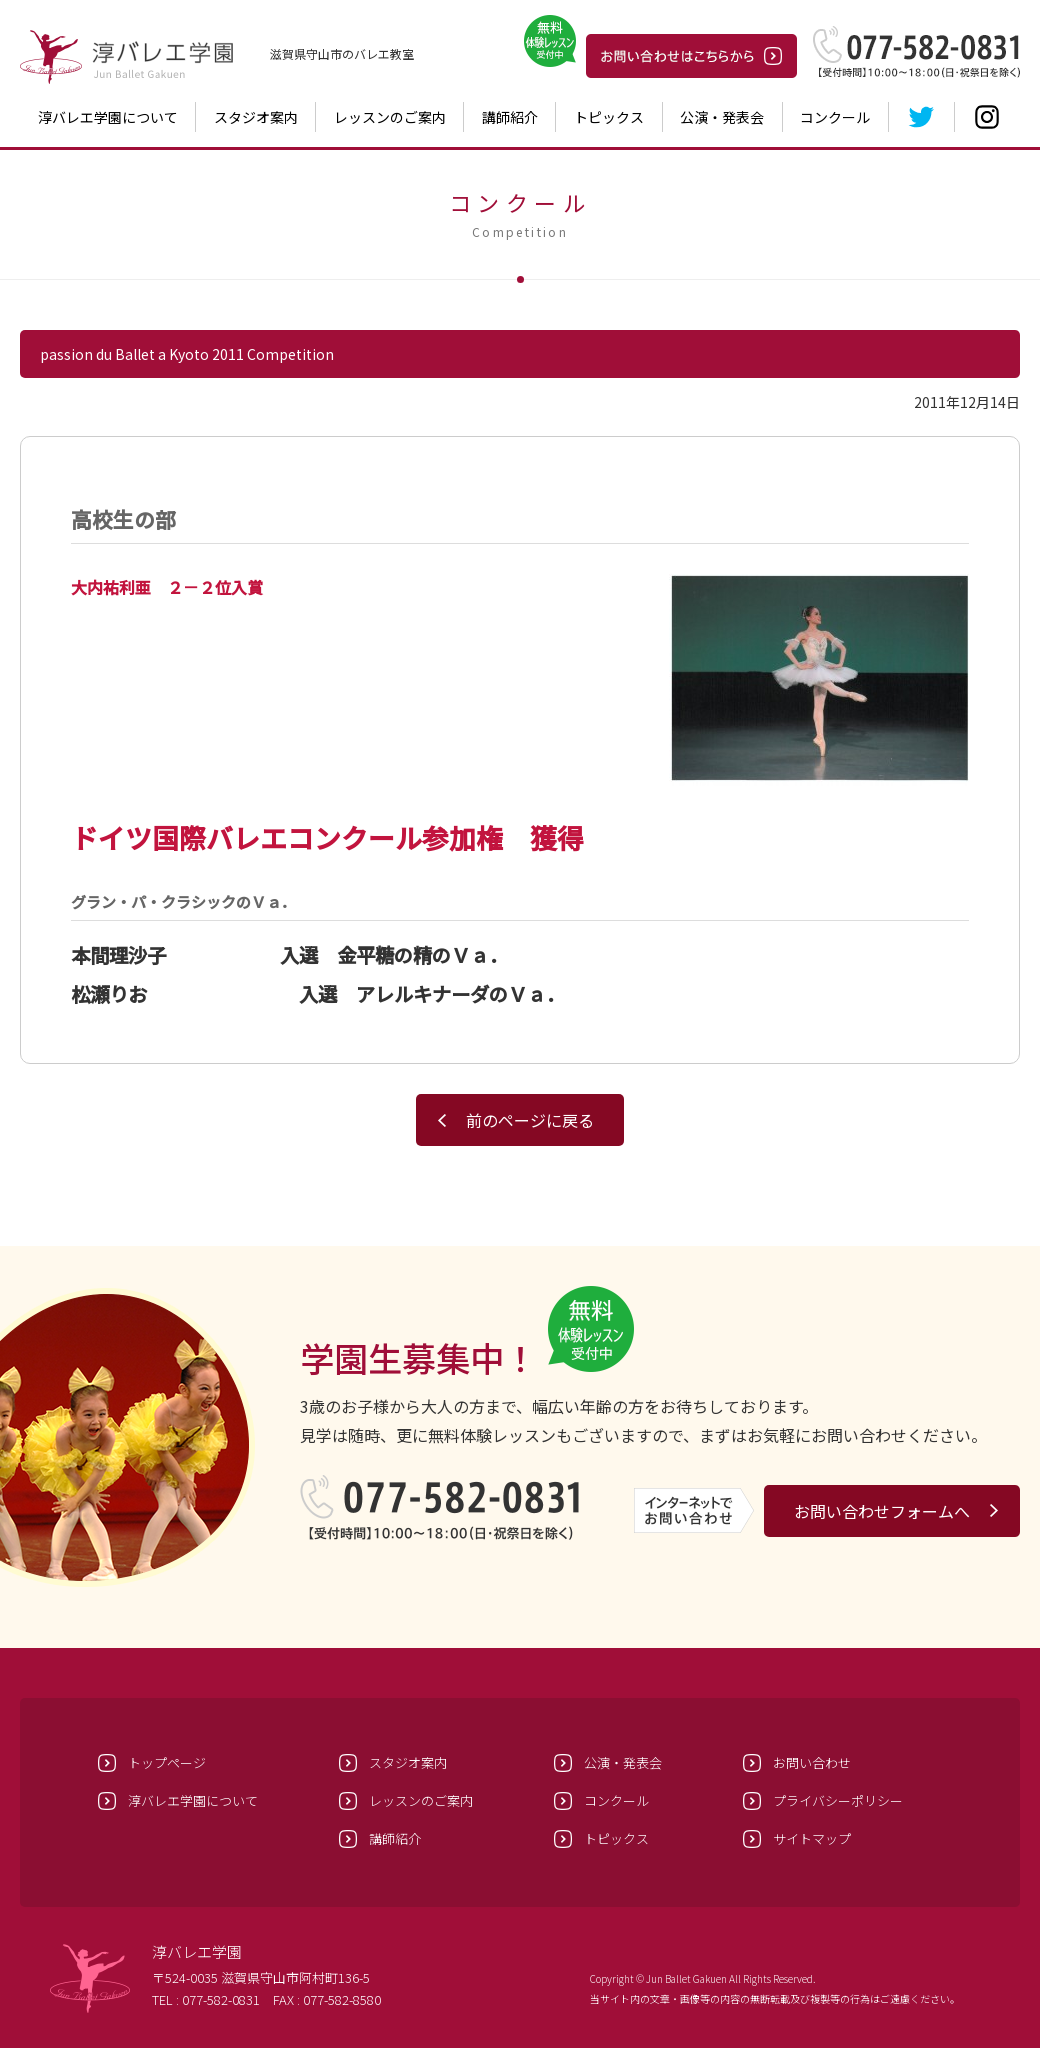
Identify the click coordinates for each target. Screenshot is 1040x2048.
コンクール (835, 117)
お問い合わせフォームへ (882, 1511)
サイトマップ (812, 1838)
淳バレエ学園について (108, 117)
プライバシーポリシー (838, 1800)
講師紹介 (510, 117)
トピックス (609, 117)
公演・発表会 (722, 117)
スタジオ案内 (256, 117)
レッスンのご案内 (390, 117)
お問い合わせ (812, 1762)
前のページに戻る (530, 1120)
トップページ (167, 1762)
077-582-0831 (221, 1999)
